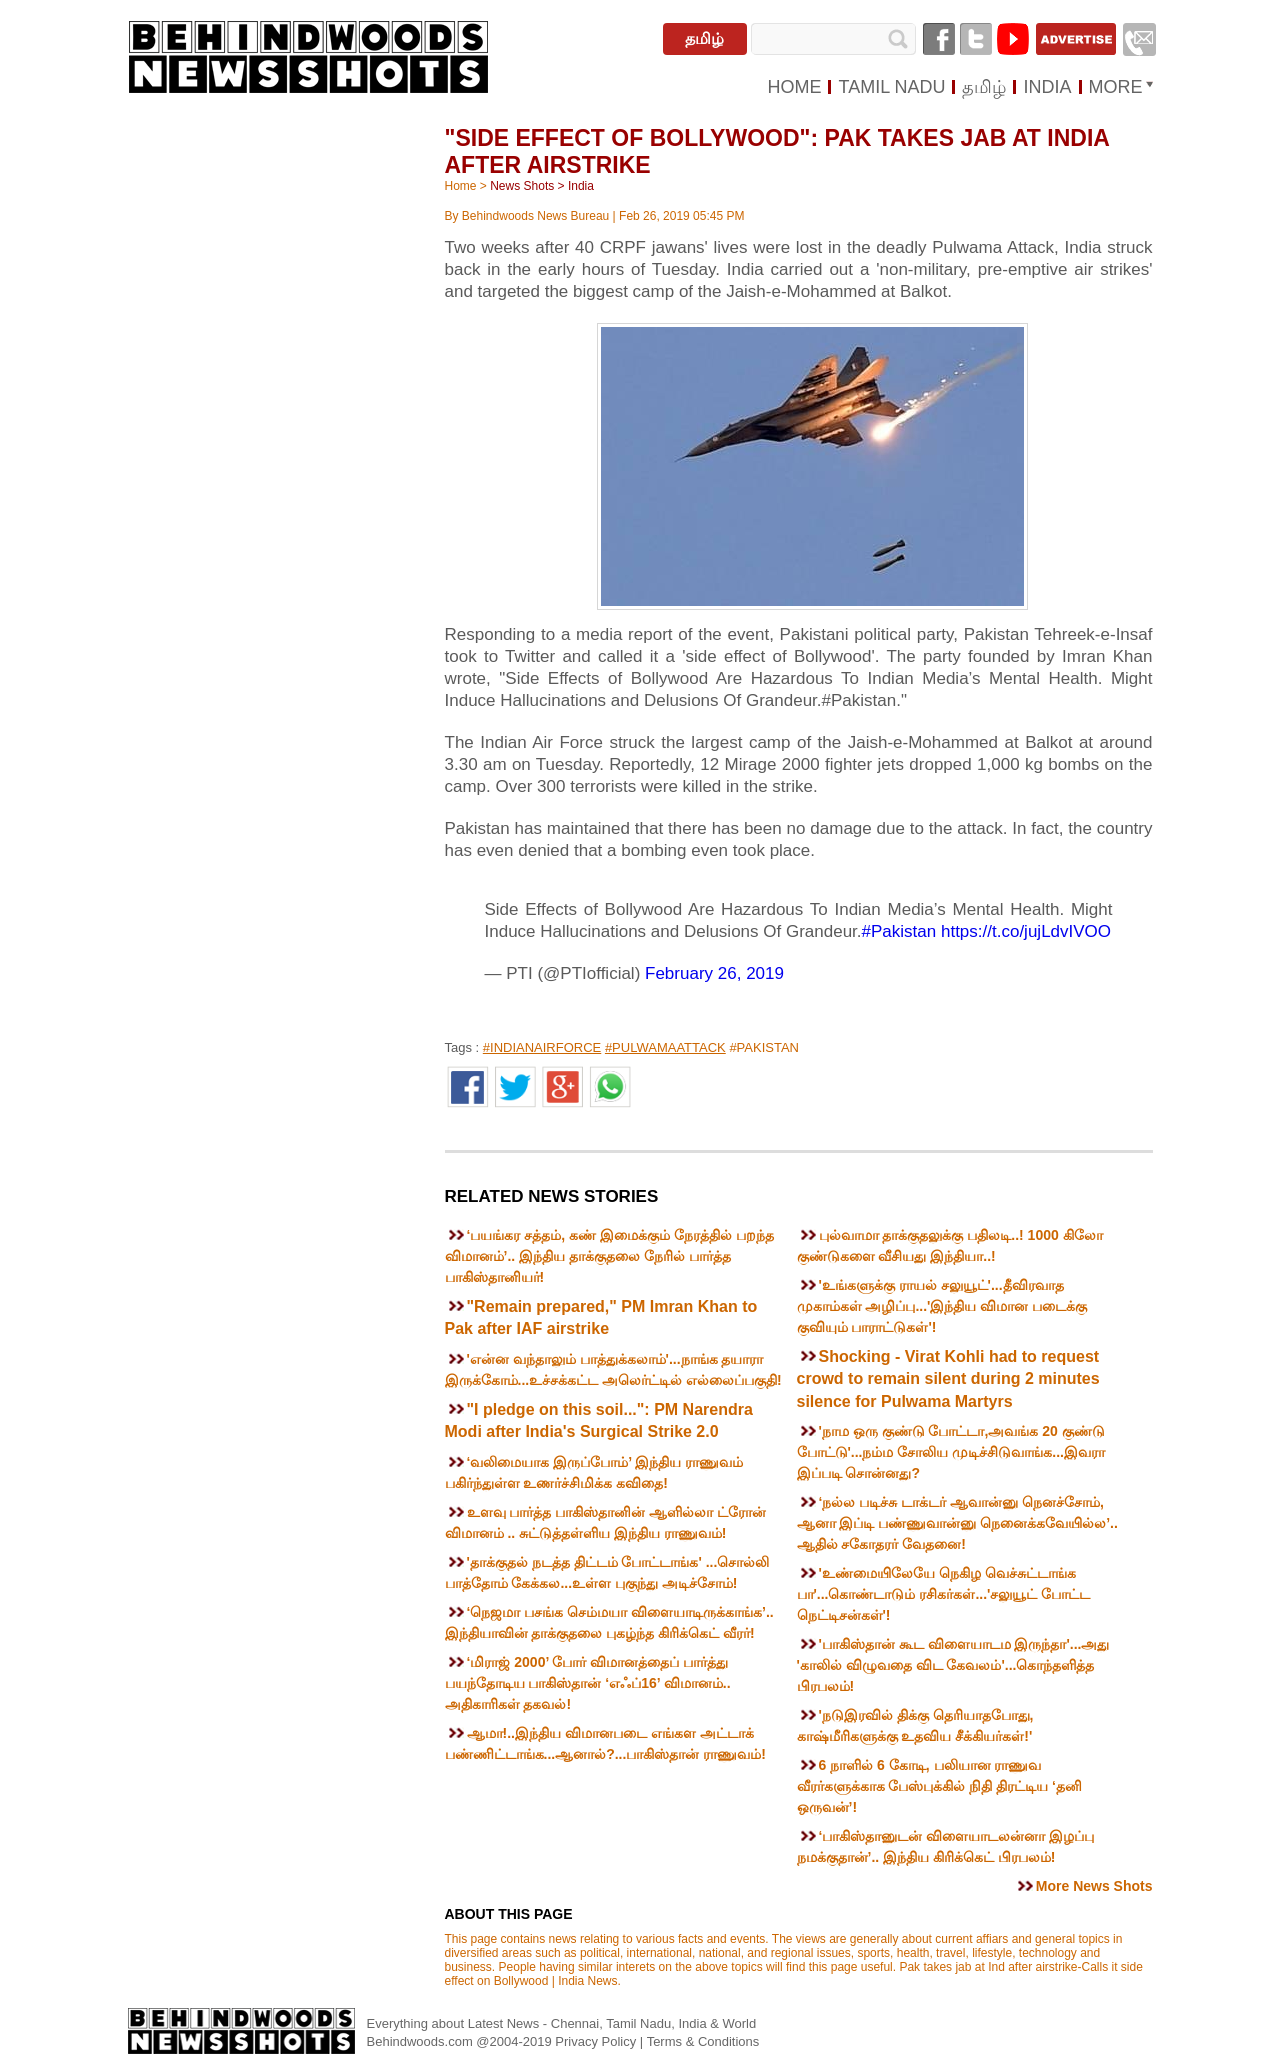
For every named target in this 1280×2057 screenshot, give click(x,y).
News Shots (522, 186)
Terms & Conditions (703, 2041)
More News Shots (1094, 1886)
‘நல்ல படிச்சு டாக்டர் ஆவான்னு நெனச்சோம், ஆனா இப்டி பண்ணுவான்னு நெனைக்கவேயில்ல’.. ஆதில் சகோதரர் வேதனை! (957, 1523)
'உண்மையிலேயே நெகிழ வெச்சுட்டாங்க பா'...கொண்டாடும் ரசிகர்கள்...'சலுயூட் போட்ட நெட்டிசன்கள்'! (944, 1594)
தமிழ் (704, 38)
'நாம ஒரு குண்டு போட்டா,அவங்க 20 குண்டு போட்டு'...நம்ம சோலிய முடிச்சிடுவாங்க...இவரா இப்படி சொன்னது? (951, 1452)
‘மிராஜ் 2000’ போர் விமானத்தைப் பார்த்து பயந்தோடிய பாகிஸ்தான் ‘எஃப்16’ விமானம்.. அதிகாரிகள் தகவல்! (588, 1683)
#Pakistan (899, 931)
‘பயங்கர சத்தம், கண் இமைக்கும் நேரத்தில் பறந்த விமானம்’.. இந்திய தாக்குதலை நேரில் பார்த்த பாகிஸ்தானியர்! (609, 1256)
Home (461, 186)
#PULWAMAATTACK (665, 1047)
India (581, 186)
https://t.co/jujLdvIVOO (1026, 931)
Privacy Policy (597, 2041)
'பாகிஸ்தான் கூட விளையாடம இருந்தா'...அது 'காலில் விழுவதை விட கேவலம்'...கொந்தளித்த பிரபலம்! (953, 1665)
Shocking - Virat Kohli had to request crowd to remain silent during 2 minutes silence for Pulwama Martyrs (948, 1379)
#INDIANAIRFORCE (542, 1047)
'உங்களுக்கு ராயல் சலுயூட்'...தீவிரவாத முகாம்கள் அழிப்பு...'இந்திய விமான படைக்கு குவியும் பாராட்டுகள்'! (942, 1306)
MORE (1116, 87)
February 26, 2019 (714, 973)
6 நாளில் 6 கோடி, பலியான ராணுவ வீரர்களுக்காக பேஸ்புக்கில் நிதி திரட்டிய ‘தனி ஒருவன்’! (939, 1786)
